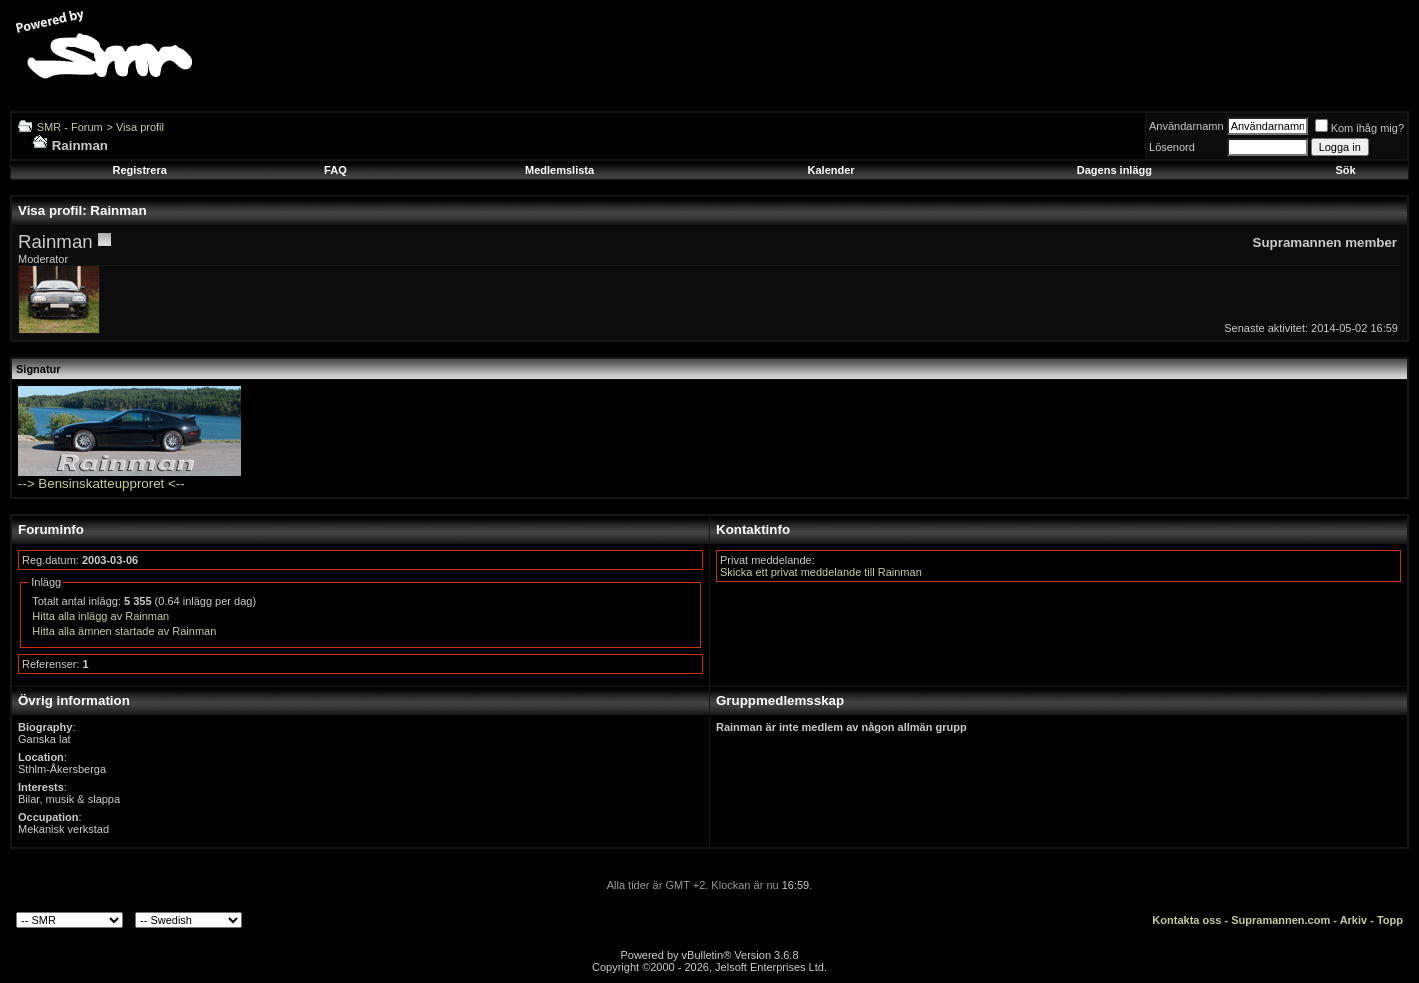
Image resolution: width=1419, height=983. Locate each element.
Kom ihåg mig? (1359, 128)
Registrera (139, 170)
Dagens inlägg (1114, 170)
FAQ (335, 170)
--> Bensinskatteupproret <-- (101, 483)
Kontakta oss (1186, 920)
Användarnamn (1186, 126)
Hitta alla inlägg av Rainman (100, 616)
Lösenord (1172, 147)
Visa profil (140, 127)
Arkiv (1354, 920)
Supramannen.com (1280, 920)
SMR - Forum (70, 127)
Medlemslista (559, 170)
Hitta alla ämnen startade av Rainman (124, 631)
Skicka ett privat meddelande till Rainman (821, 572)
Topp (1390, 920)
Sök (1346, 170)
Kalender (831, 170)
